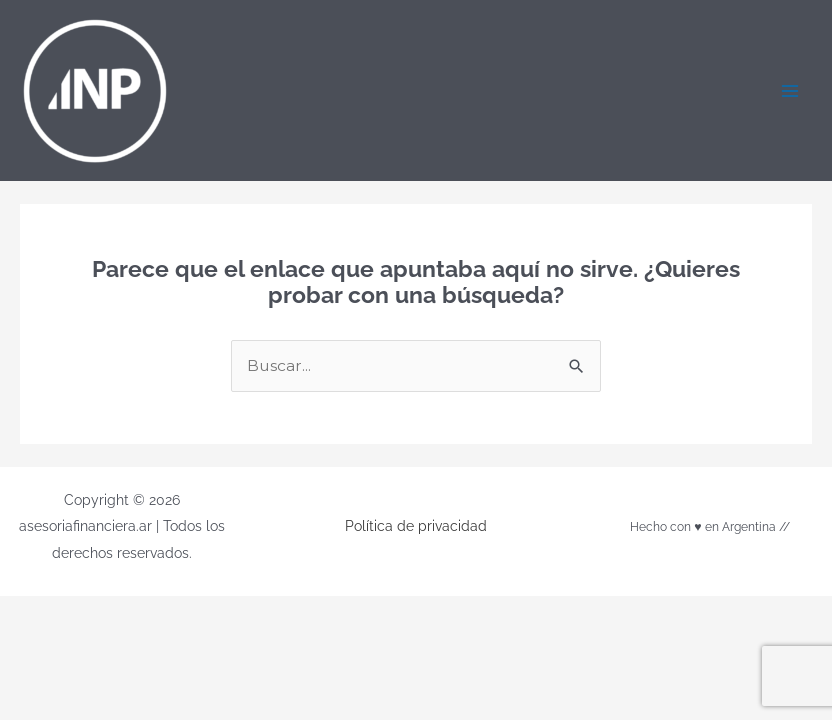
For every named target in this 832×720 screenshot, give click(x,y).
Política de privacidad (416, 526)
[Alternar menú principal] (790, 90)
